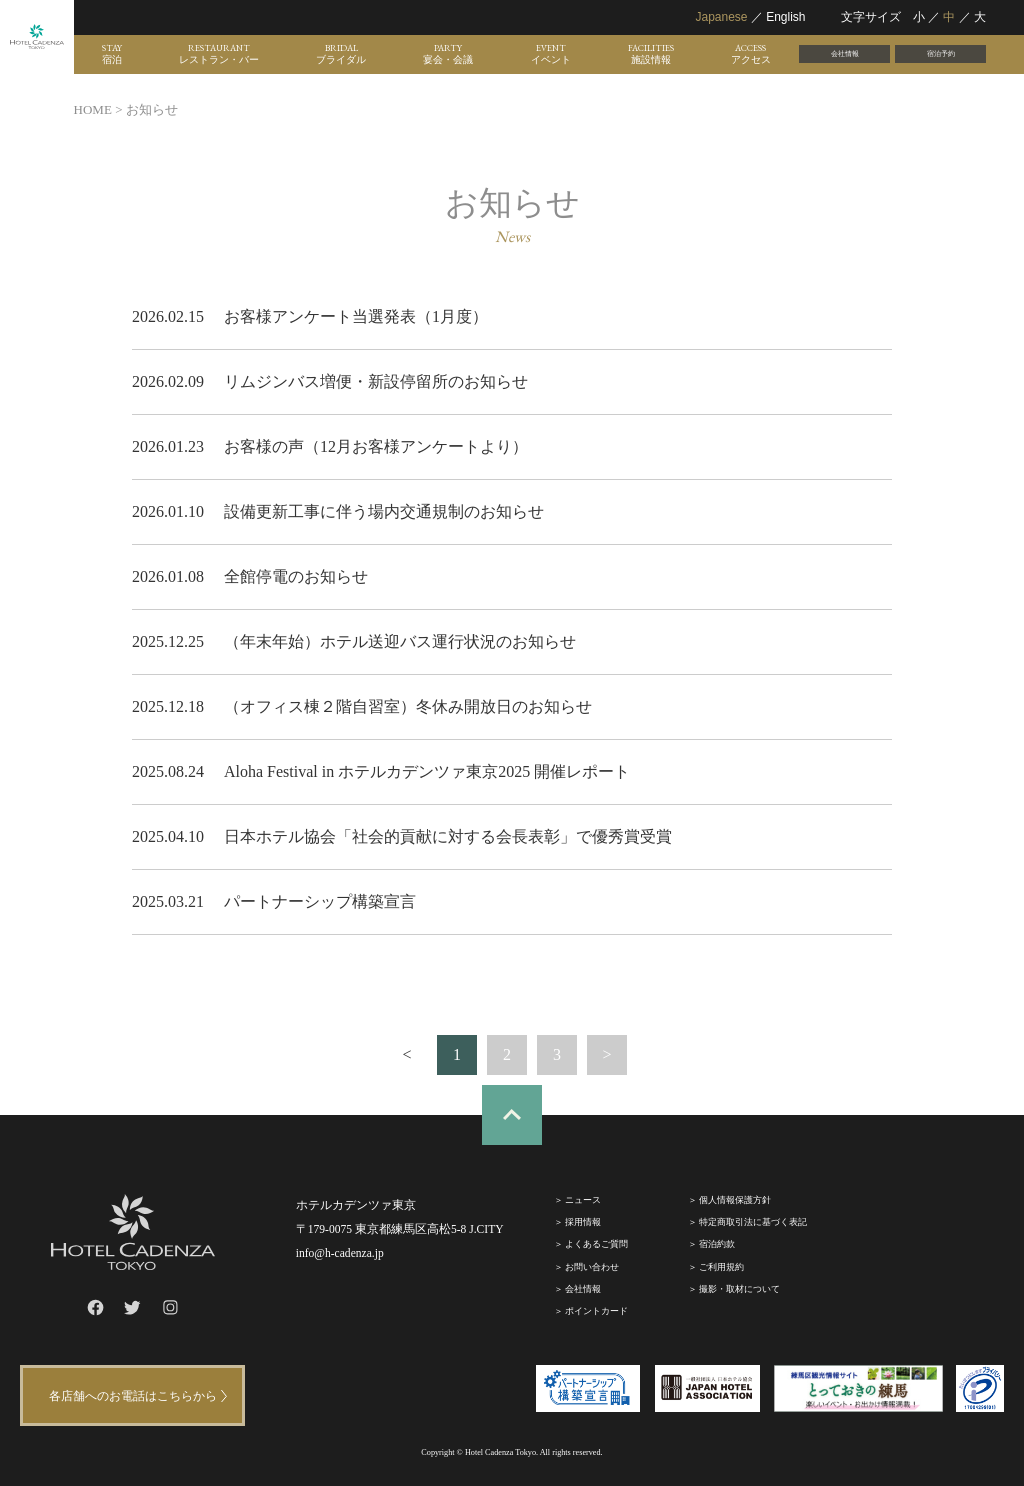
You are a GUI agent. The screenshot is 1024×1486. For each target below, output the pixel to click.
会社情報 (845, 53)
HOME (93, 109)
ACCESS (751, 54)
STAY (112, 54)
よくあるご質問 (596, 1244)
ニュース (583, 1200)
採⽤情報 (583, 1222)
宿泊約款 (717, 1244)
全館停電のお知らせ (296, 576)
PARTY (448, 54)
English (785, 17)
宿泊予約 (941, 53)
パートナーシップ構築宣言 (320, 901)
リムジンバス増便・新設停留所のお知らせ (376, 381)
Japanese (721, 17)
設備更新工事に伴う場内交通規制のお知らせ (384, 511)
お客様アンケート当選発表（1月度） (356, 316)
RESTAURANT (219, 54)
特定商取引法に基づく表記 (753, 1222)
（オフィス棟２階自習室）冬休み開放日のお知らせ (408, 706)
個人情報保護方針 (735, 1200)
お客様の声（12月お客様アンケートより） (376, 446)
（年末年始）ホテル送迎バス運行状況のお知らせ (400, 641)
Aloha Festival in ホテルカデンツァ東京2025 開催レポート (427, 771)
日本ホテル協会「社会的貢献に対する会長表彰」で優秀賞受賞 (448, 836)
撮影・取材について (739, 1289)
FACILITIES (651, 54)
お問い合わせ (592, 1267)
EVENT (551, 54)
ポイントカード (596, 1311)
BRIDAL (341, 54)
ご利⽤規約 (721, 1267)
